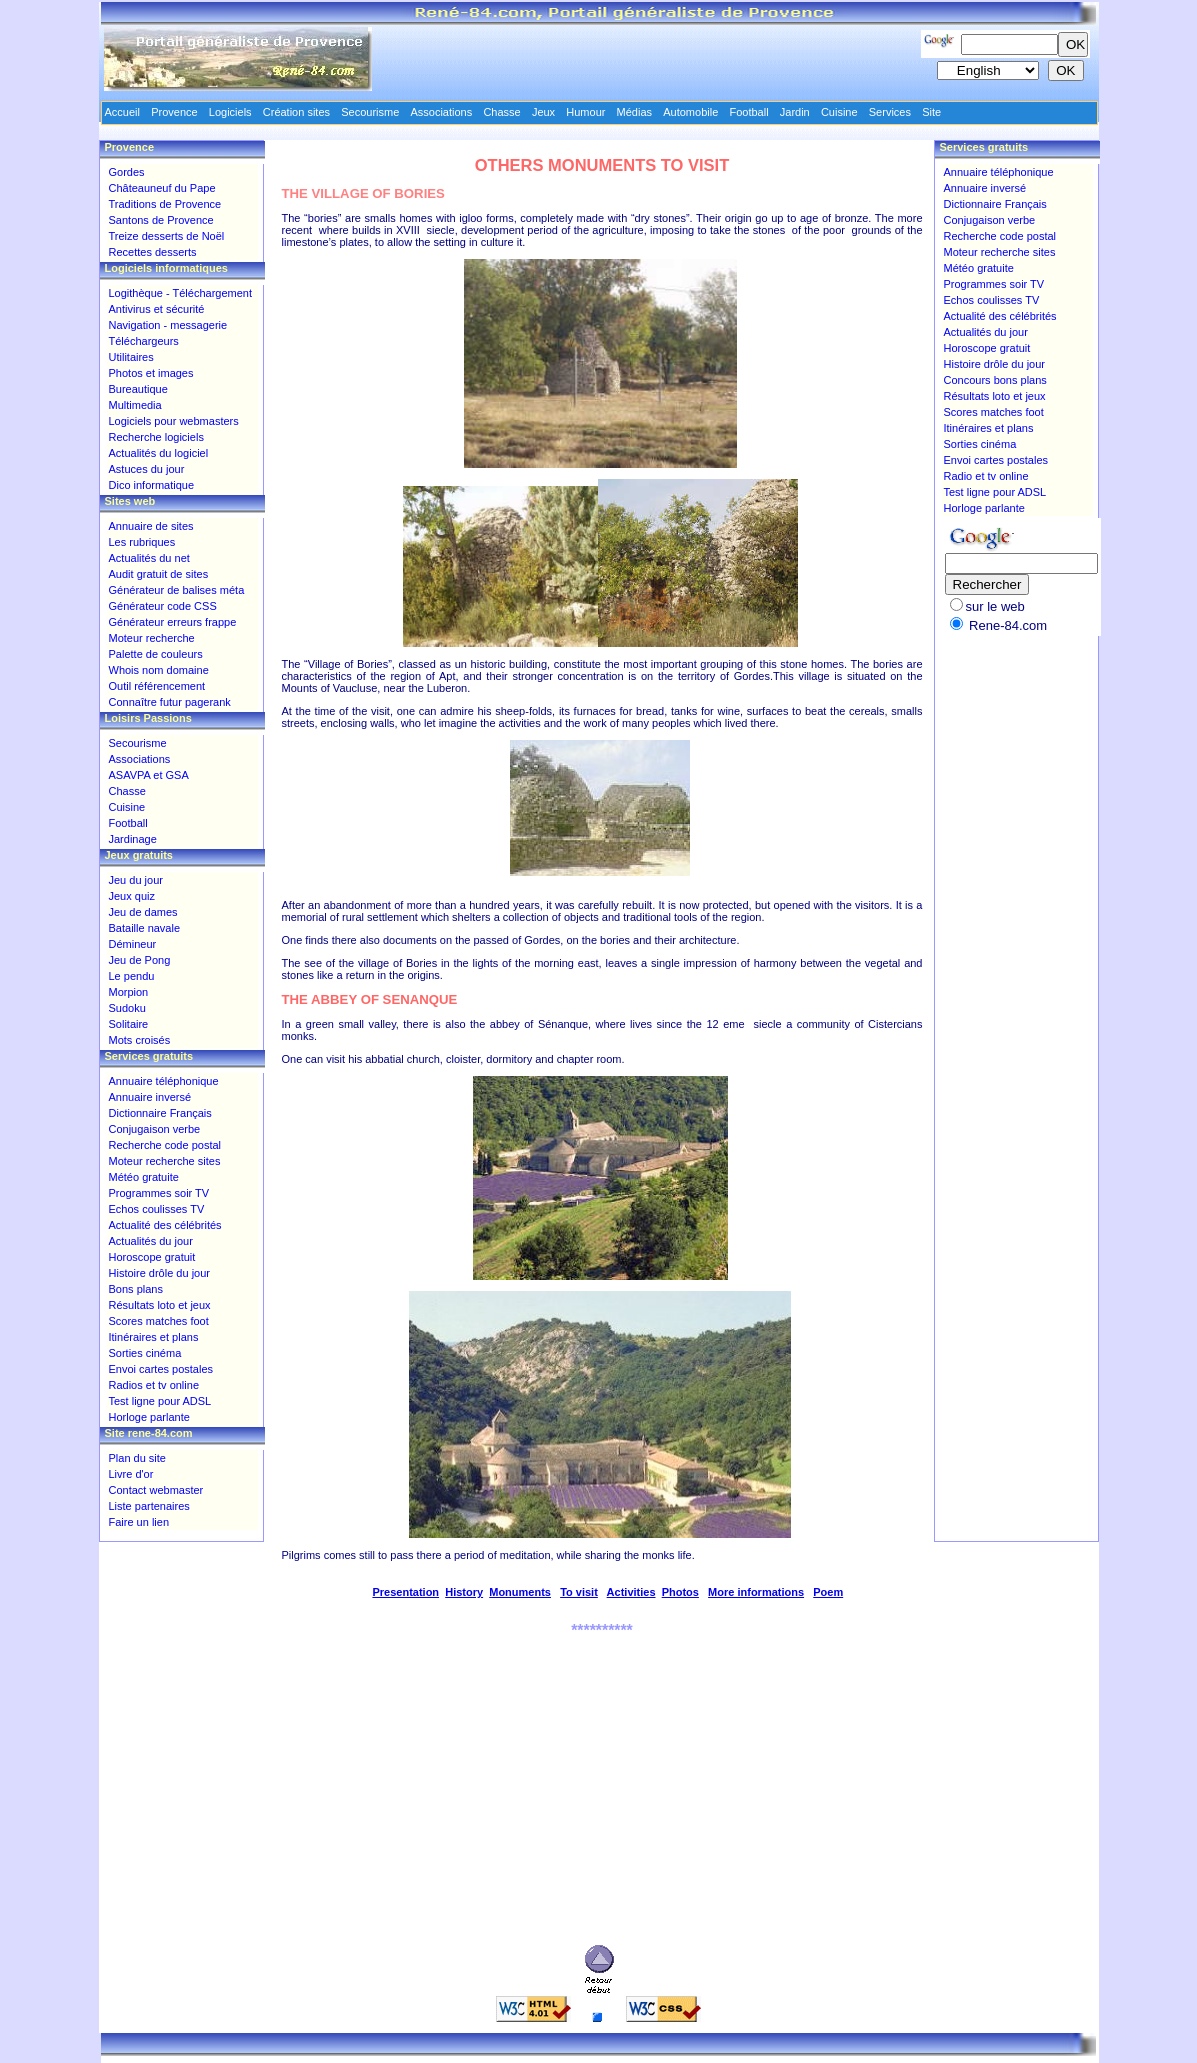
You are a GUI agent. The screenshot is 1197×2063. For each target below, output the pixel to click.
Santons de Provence (161, 220)
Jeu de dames (143, 912)
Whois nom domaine (159, 670)
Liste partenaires (149, 1506)
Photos (680, 1592)
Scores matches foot (159, 1321)
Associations (140, 759)
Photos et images (151, 373)
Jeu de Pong (140, 960)
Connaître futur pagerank (170, 702)
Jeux (543, 112)
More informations (756, 1592)
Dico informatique (152, 485)
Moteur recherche (152, 638)
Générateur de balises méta (177, 590)
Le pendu (132, 976)
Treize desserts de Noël (167, 236)
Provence (174, 112)
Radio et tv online (986, 476)
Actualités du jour (151, 1241)
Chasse (127, 791)
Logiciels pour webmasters (174, 421)
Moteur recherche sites (165, 1161)
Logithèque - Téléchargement (181, 293)
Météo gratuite (144, 1177)
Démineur (133, 944)
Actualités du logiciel (159, 453)
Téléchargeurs (144, 341)
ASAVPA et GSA (149, 775)
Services (890, 112)
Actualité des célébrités (165, 1225)
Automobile (690, 112)
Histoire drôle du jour (160, 1273)
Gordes (127, 172)
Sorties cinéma (145, 1353)
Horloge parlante (149, 1417)
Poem (828, 1592)
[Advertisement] (602, 1803)
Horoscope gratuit (152, 1257)
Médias (634, 112)
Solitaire (129, 1024)
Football (128, 823)
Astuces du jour (147, 469)
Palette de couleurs (156, 654)
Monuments (520, 1592)
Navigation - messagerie (168, 325)
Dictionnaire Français (160, 1113)
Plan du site (137, 1458)
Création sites (296, 112)
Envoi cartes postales (161, 1369)
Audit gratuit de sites (159, 574)
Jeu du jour (136, 880)
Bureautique (138, 389)
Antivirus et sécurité (157, 309)
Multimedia (135, 405)
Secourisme (138, 743)
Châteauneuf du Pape (162, 188)
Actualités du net (149, 558)
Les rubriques (142, 542)
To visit (579, 1592)
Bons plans (136, 1289)
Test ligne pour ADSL (160, 1401)
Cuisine (127, 807)
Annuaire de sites (151, 526)
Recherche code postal (165, 1145)
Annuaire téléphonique (164, 1081)
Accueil (122, 112)
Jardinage (133, 839)
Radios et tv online (154, 1385)
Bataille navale (145, 928)
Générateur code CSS (163, 606)
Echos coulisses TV (157, 1209)
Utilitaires (131, 357)
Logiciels (230, 112)
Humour (585, 112)
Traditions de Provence (165, 204)
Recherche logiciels (156, 437)
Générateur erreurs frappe (173, 622)
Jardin (795, 112)
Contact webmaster (156, 1490)
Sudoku (127, 1008)
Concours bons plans (995, 380)
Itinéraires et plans (154, 1337)
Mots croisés (140, 1040)
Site (931, 112)
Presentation (405, 1592)
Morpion (129, 992)
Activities (631, 1592)
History (464, 1592)
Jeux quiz (132, 896)
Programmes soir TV (159, 1193)
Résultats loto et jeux (160, 1305)
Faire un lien (139, 1522)
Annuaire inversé (150, 1097)
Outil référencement (157, 686)
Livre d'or (131, 1474)
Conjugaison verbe (155, 1129)
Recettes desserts (153, 252)
